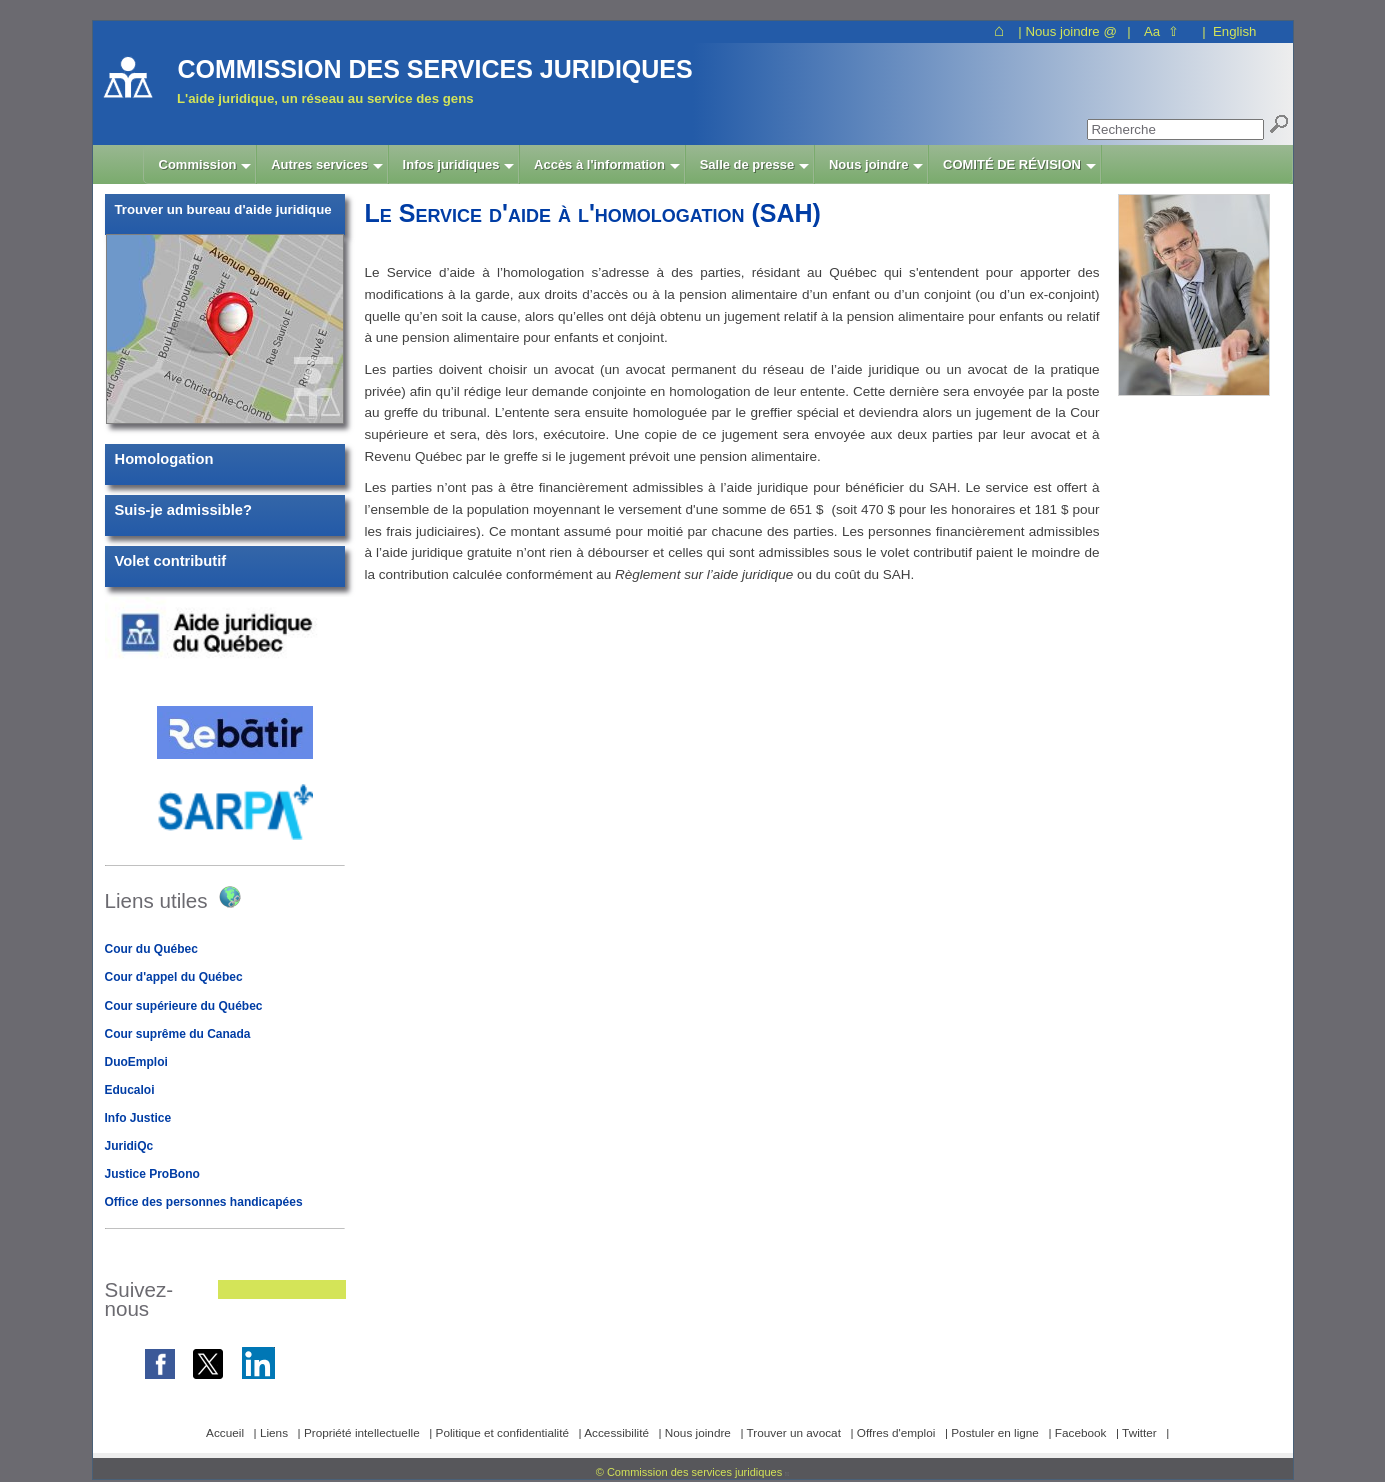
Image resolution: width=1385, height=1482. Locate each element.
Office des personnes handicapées (204, 1202)
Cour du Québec (151, 949)
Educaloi (130, 1090)
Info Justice (138, 1118)
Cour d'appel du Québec (174, 977)
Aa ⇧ (1161, 31)
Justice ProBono (152, 1174)
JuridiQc (129, 1146)
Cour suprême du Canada (178, 1034)
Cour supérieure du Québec (184, 1006)
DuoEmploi (136, 1062)
